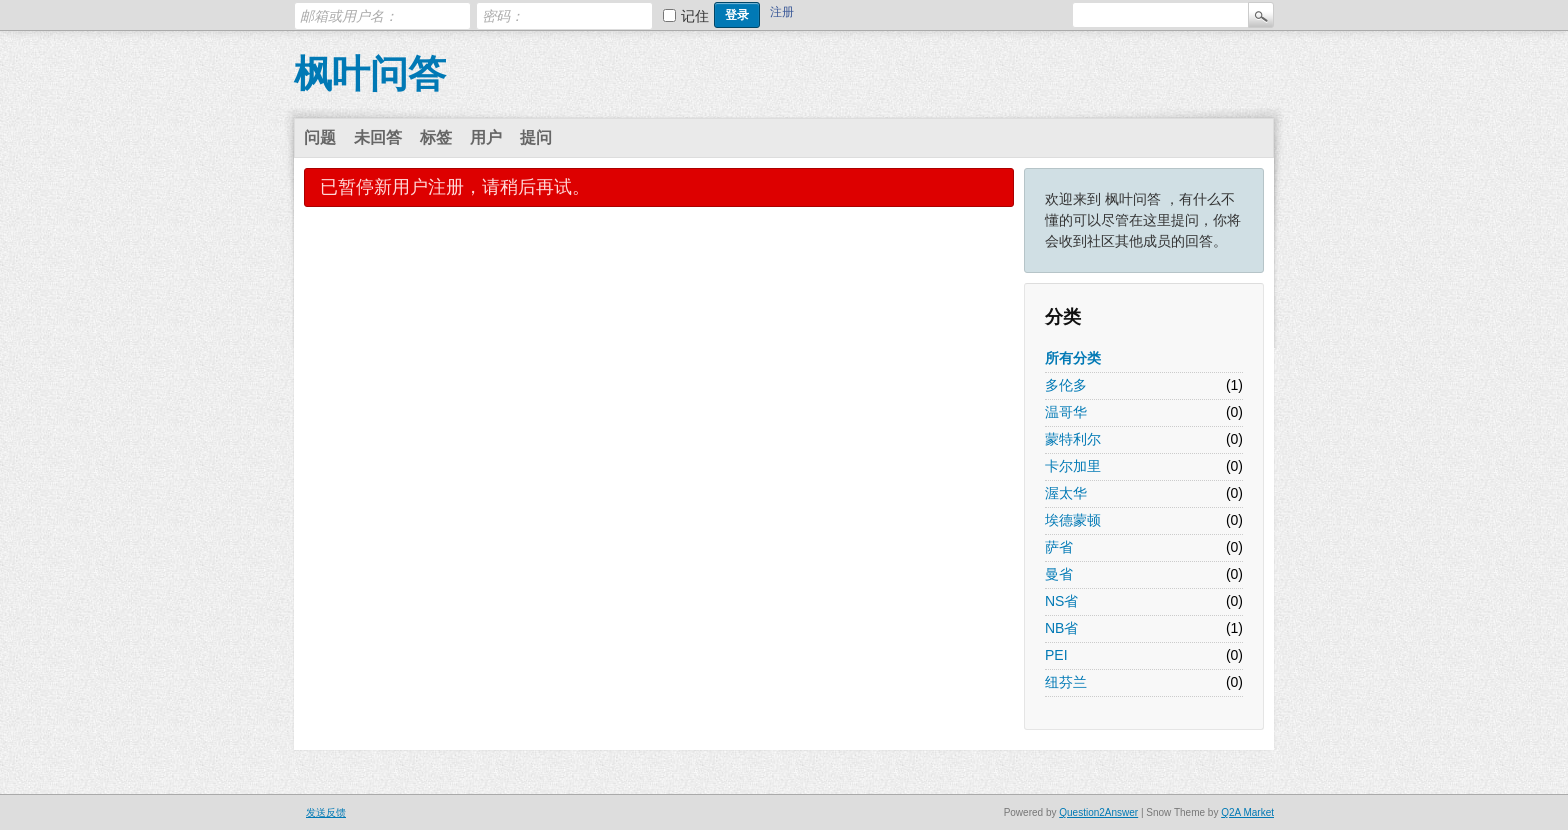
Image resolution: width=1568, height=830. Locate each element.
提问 (536, 137)
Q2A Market (1247, 812)
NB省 (1061, 628)
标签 (436, 137)
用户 (486, 137)
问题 (320, 137)
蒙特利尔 (1073, 439)
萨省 (1059, 547)
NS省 (1061, 601)
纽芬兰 (1066, 682)
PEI (1056, 655)
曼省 (1059, 574)
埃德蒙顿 (1073, 520)
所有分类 (1073, 358)
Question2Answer (1098, 812)
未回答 (378, 137)
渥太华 (1066, 493)
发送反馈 (326, 812)
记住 (695, 16)
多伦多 (1066, 385)
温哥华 (1066, 412)
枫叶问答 (370, 74)
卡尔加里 (1073, 466)
